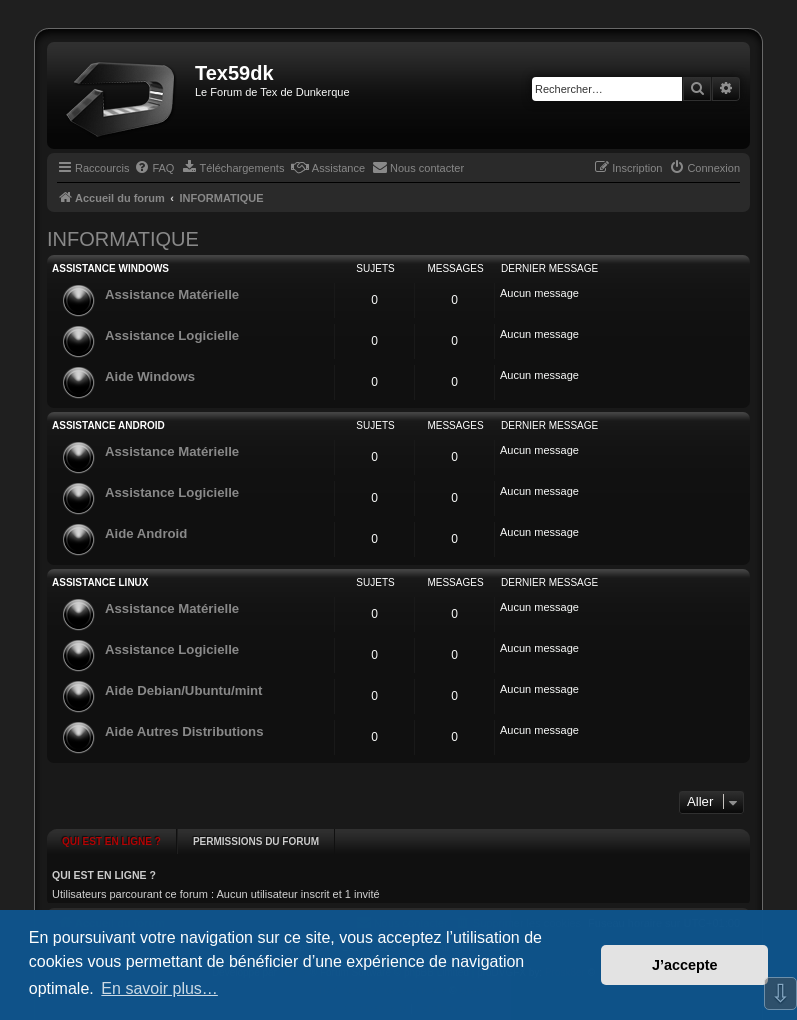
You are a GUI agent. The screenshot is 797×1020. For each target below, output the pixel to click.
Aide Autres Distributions (184, 731)
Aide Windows (150, 376)
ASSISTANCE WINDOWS (110, 268)
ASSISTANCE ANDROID (108, 425)
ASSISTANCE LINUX (100, 582)
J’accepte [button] (685, 965)
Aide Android (146, 533)
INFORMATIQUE (123, 239)
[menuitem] (154, 168)
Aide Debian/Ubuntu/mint (184, 690)
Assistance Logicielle (172, 335)
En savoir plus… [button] (159, 988)
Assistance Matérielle (172, 294)
